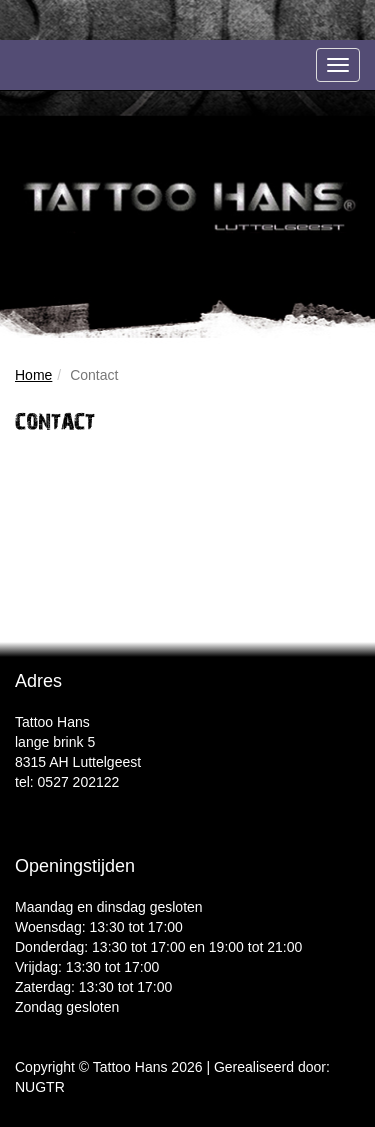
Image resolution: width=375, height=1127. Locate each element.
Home (33, 375)
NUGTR (40, 1087)
